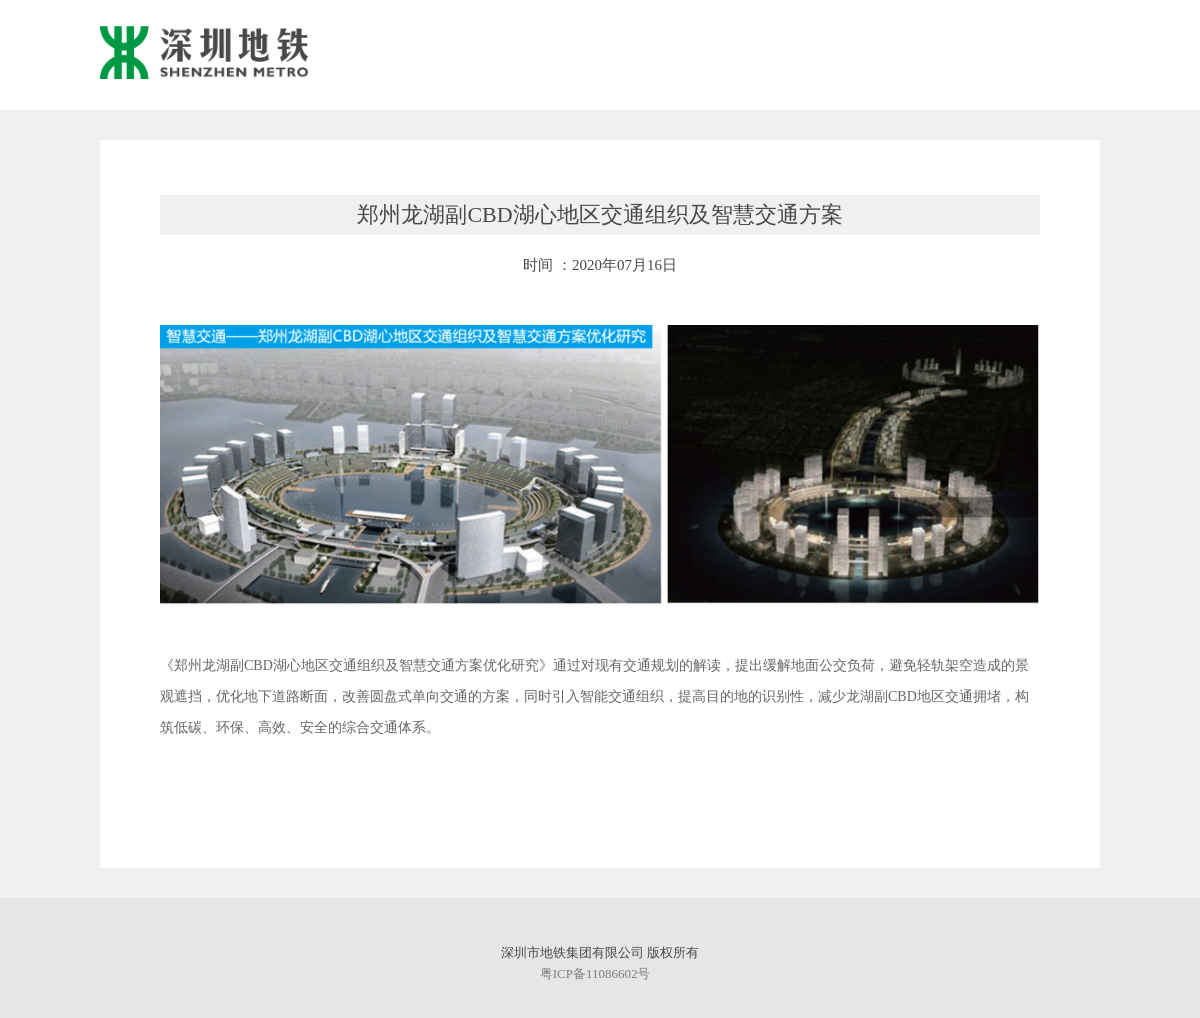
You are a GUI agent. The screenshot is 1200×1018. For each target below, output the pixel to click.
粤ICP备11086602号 (595, 973)
